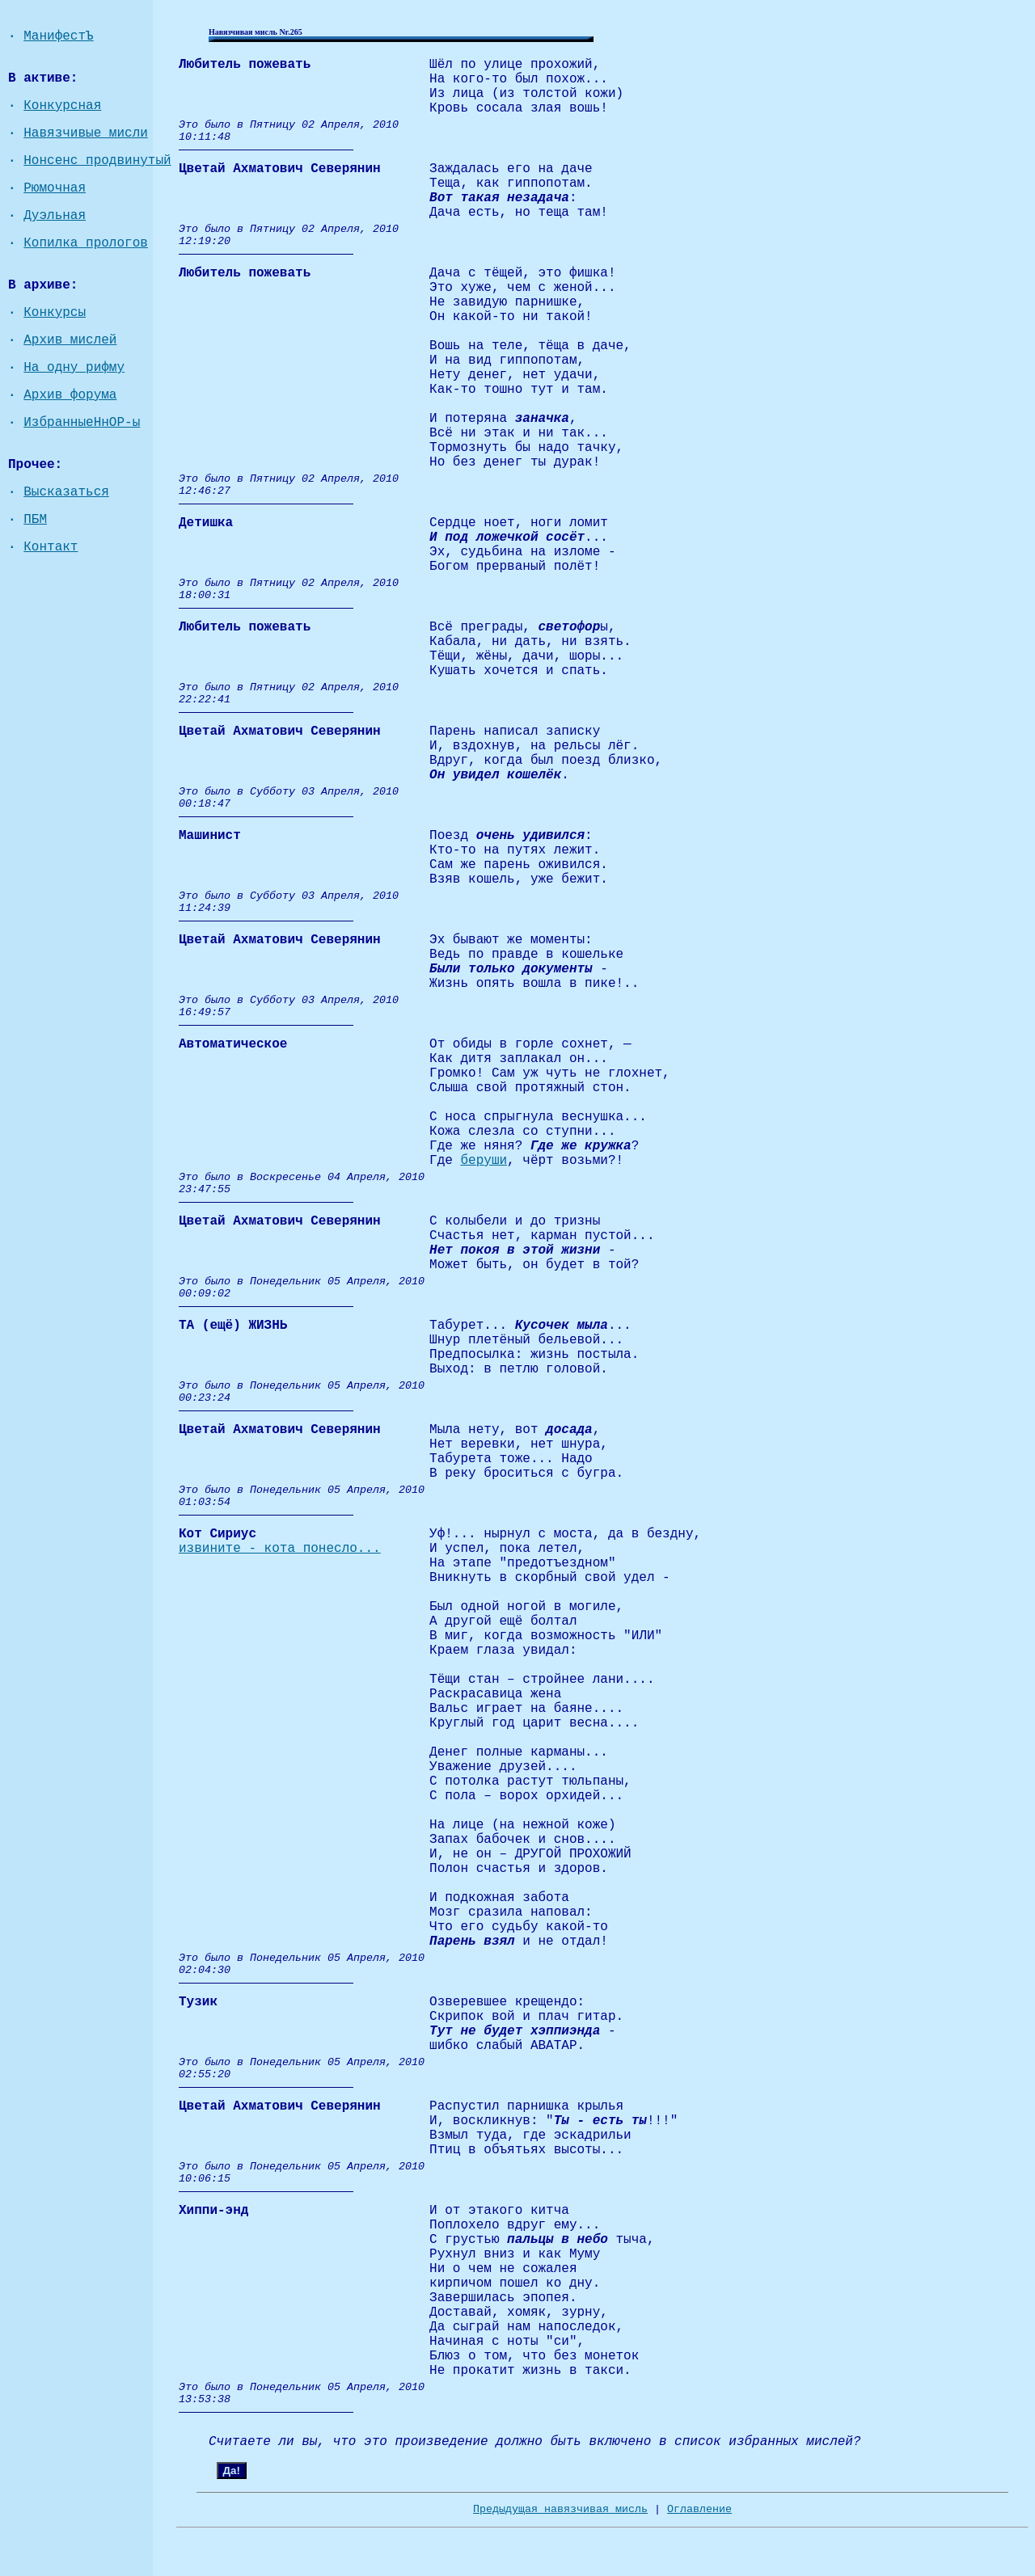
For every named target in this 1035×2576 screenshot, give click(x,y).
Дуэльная (54, 216)
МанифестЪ (58, 36)
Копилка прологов (85, 243)
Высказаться (66, 492)
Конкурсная (62, 106)
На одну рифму (74, 367)
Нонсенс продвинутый (97, 161)
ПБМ (35, 519)
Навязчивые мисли (85, 133)
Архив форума (69, 395)
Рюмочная (54, 188)
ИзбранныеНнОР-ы (81, 422)
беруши (483, 1160)
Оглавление (699, 2509)
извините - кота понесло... (280, 1548)
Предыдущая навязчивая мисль (560, 2509)
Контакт (50, 547)
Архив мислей (69, 340)
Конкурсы (54, 313)
